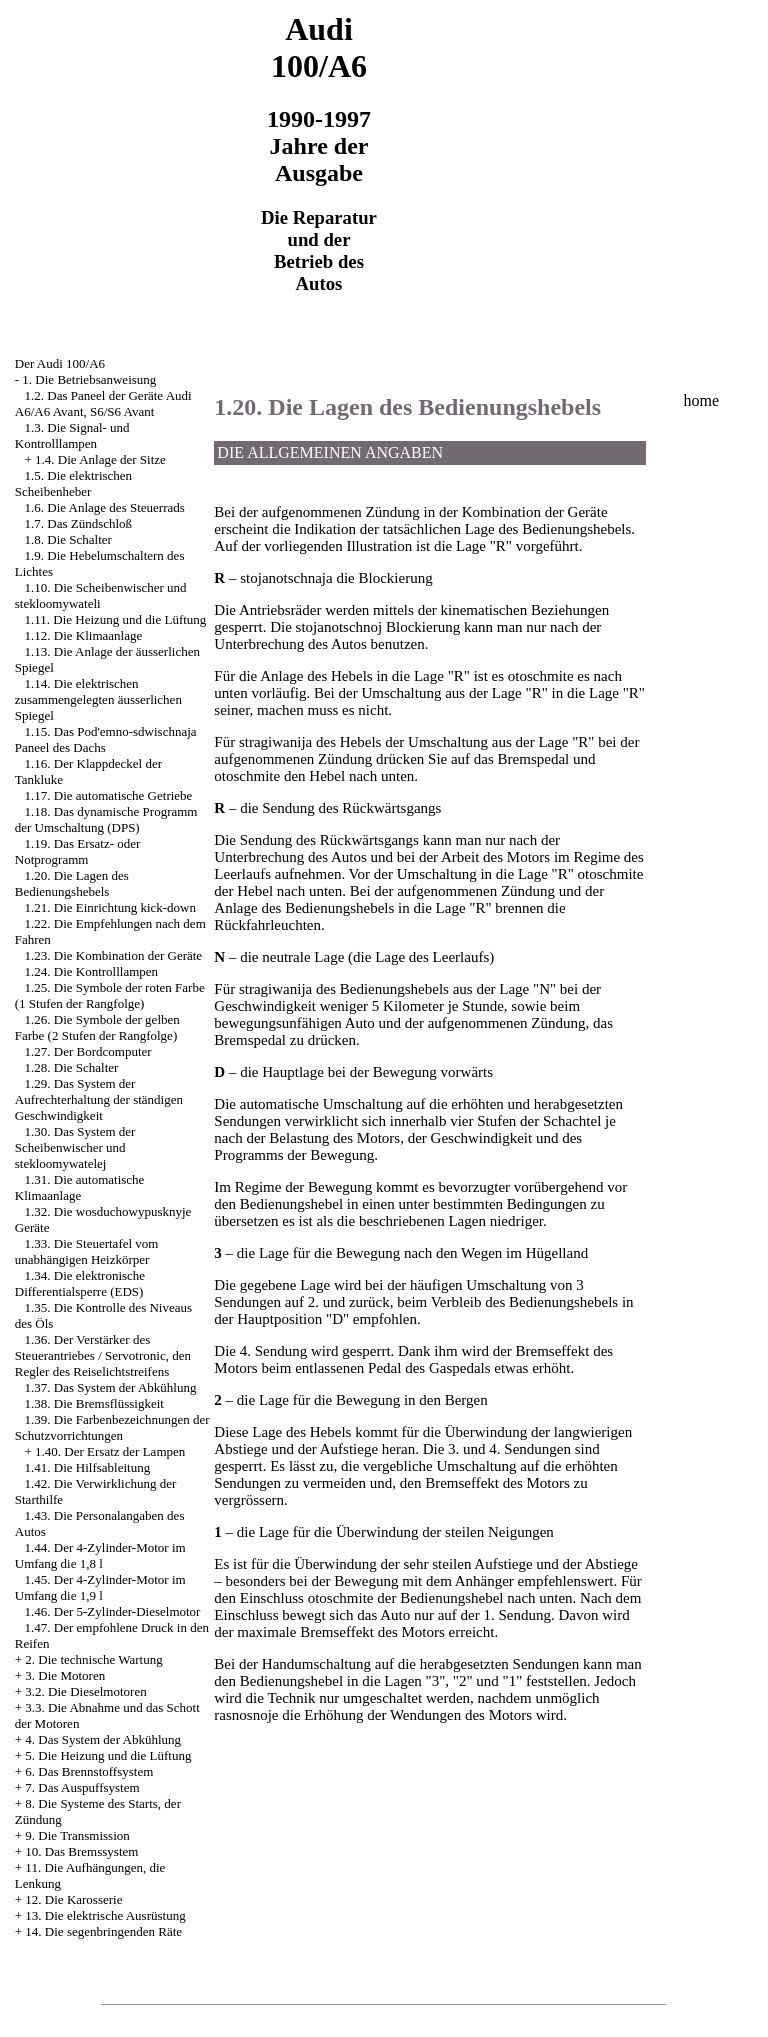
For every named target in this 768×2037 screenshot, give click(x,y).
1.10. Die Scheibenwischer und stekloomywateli (101, 595)
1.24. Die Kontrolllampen (92, 971)
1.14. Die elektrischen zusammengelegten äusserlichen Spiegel (98, 699)
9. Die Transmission (77, 1835)
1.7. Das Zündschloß (79, 523)
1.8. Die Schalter (68, 539)
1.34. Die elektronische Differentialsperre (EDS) (80, 1283)
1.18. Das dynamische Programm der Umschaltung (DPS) (106, 819)
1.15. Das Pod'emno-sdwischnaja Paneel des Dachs (106, 739)
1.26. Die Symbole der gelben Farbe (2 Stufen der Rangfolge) (97, 1027)
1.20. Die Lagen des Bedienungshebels (72, 883)
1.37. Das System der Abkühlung (111, 1387)
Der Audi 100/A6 (60, 363)
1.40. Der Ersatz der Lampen (110, 1451)
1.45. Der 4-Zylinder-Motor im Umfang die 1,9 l (100, 1587)
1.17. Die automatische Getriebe (109, 795)
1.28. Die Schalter (72, 1067)
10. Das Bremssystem (81, 1851)
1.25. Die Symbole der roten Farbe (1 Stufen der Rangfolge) (110, 995)
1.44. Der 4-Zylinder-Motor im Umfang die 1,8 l (100, 1555)
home (702, 400)
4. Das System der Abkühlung (103, 1739)
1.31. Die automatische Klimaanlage (80, 1187)
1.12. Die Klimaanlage (84, 635)
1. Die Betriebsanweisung (89, 379)
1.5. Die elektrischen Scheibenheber (73, 483)
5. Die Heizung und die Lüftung (108, 1755)
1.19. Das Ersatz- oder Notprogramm (78, 851)
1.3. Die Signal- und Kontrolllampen (72, 435)
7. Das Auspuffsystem (82, 1787)
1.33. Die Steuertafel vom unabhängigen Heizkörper (87, 1251)
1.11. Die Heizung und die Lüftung (116, 619)
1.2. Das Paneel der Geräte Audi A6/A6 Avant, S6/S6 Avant (103, 403)
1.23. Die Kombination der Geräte (114, 955)
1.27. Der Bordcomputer (88, 1051)
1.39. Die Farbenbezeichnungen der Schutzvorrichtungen (112, 1427)
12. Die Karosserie (73, 1899)
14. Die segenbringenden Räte (103, 1931)
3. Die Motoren (65, 1675)
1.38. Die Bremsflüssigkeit (94, 1403)
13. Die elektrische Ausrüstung (105, 1915)
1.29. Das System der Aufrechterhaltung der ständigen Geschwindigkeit (99, 1099)
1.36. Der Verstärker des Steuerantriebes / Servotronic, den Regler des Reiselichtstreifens (103, 1355)
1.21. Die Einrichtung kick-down (111, 907)
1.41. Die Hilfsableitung (88, 1467)
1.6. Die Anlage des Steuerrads (105, 507)
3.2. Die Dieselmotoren (85, 1691)
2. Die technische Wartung (93, 1659)
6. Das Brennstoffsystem (89, 1771)
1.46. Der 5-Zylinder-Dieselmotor (113, 1611)
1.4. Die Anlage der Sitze (100, 459)
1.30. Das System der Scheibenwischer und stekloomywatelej (75, 1147)
